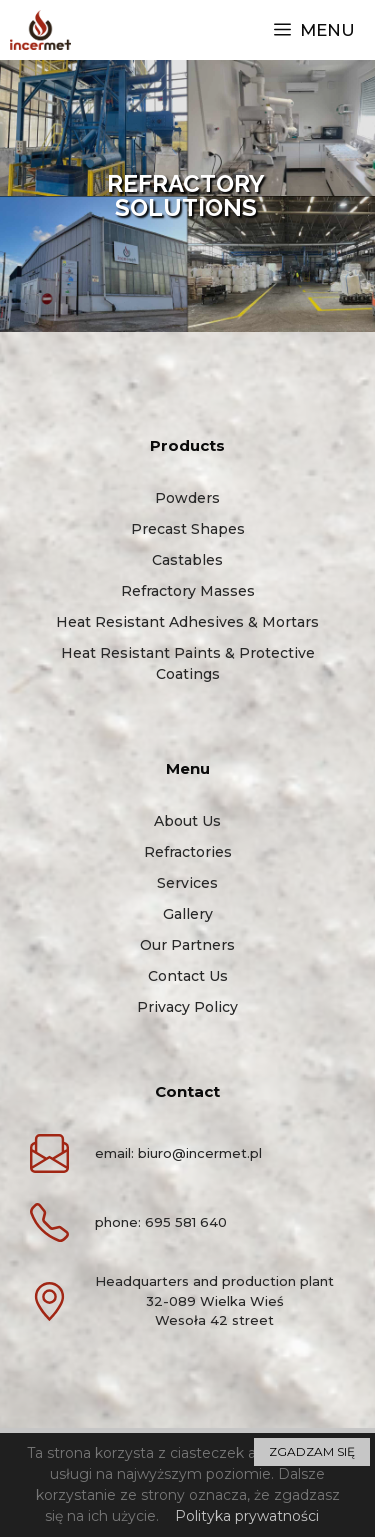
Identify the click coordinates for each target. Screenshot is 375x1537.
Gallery (188, 914)
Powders (187, 498)
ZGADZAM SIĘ (312, 1451)
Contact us (188, 976)
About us (187, 821)
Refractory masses (188, 591)
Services (187, 883)
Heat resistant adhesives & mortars (187, 622)
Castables (187, 560)
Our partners (187, 945)
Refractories (188, 852)
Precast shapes (188, 529)
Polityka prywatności (247, 1516)
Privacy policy (187, 1007)
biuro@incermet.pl (200, 1153)
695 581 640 (186, 1222)
